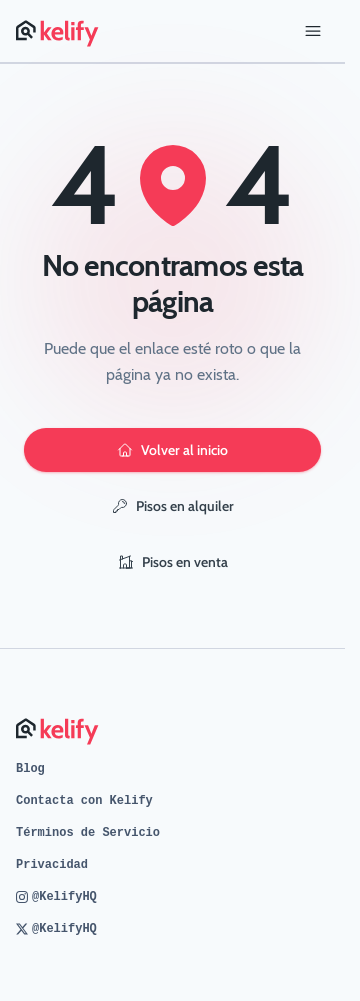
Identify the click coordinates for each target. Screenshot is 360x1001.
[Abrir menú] (313, 31)
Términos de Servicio (88, 833)
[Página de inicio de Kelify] (58, 31)
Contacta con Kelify (84, 801)
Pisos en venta (173, 562)
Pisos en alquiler (173, 506)
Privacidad (52, 865)
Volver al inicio (172, 450)
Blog (30, 769)
